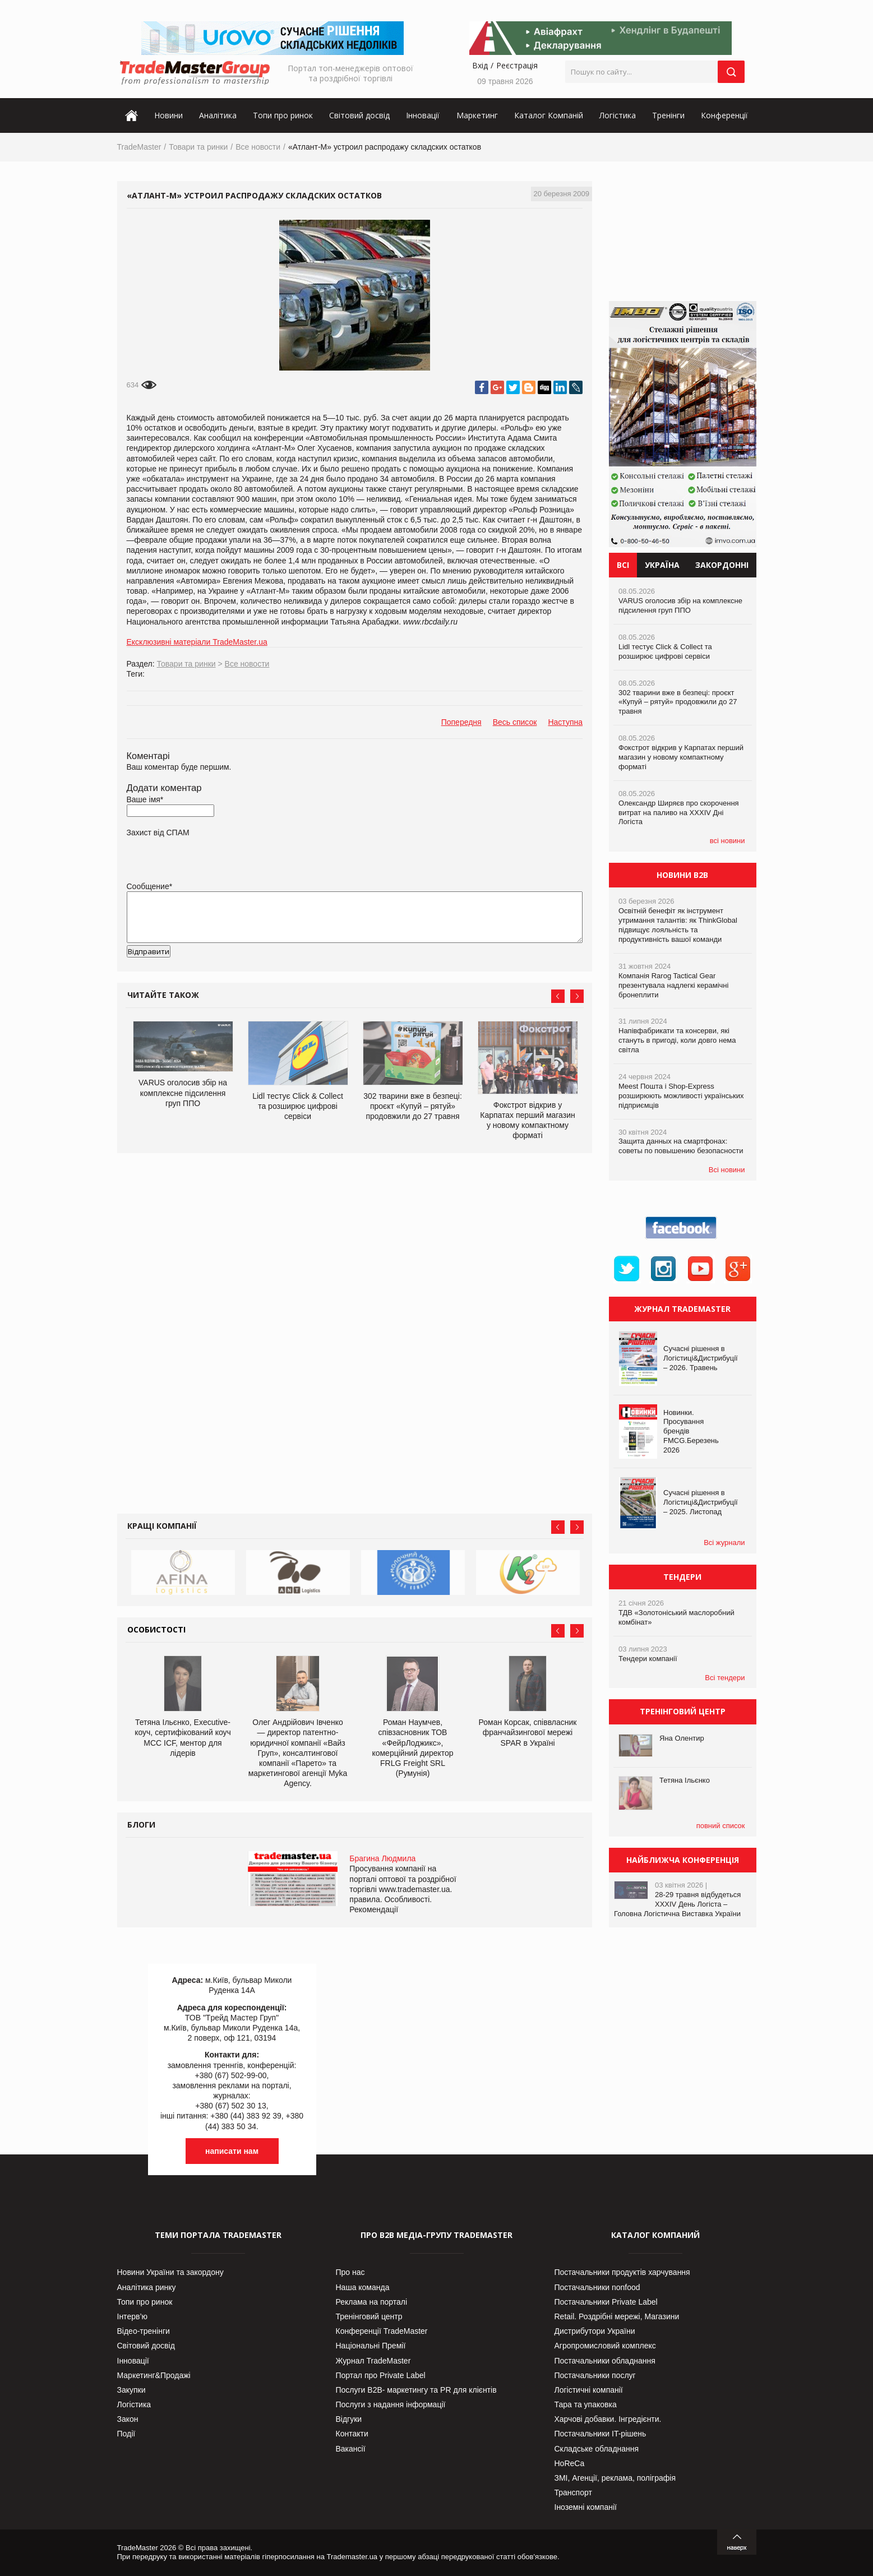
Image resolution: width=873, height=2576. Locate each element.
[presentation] (212, 969)
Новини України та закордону (170, 2272)
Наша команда (363, 2287)
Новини (168, 115)
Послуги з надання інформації (391, 2404)
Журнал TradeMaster (373, 2360)
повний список (720, 1825)
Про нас (350, 2272)
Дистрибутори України (595, 2331)
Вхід (480, 65)
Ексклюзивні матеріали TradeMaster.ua (197, 641)
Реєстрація (517, 65)
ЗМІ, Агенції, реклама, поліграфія (615, 2477)
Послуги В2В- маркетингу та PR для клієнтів (416, 2389)
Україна (662, 564)
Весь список (515, 722)
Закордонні (722, 564)
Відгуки (349, 2419)
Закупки (131, 2389)
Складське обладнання (597, 2448)
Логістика (617, 115)
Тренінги (668, 115)
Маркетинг (477, 115)
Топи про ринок (283, 115)
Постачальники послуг (595, 2375)
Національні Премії (371, 2345)
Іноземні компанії (586, 2507)
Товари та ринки (198, 146)
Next (577, 996)
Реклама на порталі (372, 2301)
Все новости (257, 146)
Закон (127, 2419)
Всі (623, 564)
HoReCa (570, 2463)
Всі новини (727, 1170)
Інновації (423, 115)
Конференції (724, 115)
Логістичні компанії (589, 2389)
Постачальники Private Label (606, 2301)
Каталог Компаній (548, 115)
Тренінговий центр (369, 2316)
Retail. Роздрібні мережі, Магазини (617, 2316)
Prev (558, 996)
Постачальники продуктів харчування (622, 2272)
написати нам (231, 2151)
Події (126, 2433)
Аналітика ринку (146, 2287)
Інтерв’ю (132, 2316)
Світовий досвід (359, 115)
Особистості (156, 1629)
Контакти (352, 2433)
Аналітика (218, 115)
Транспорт (573, 2492)
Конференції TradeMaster (382, 2331)
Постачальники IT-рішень (600, 2433)
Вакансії (351, 2448)
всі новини (727, 840)
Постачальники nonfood (597, 2287)
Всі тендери (725, 1677)
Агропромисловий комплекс (605, 2345)
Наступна (565, 722)
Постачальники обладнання (605, 2360)
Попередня (461, 722)
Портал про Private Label (381, 2375)
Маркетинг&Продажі (154, 2375)
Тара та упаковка (586, 2404)
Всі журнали (724, 1542)
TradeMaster (139, 146)
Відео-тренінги (143, 2331)
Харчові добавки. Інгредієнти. (608, 2419)
